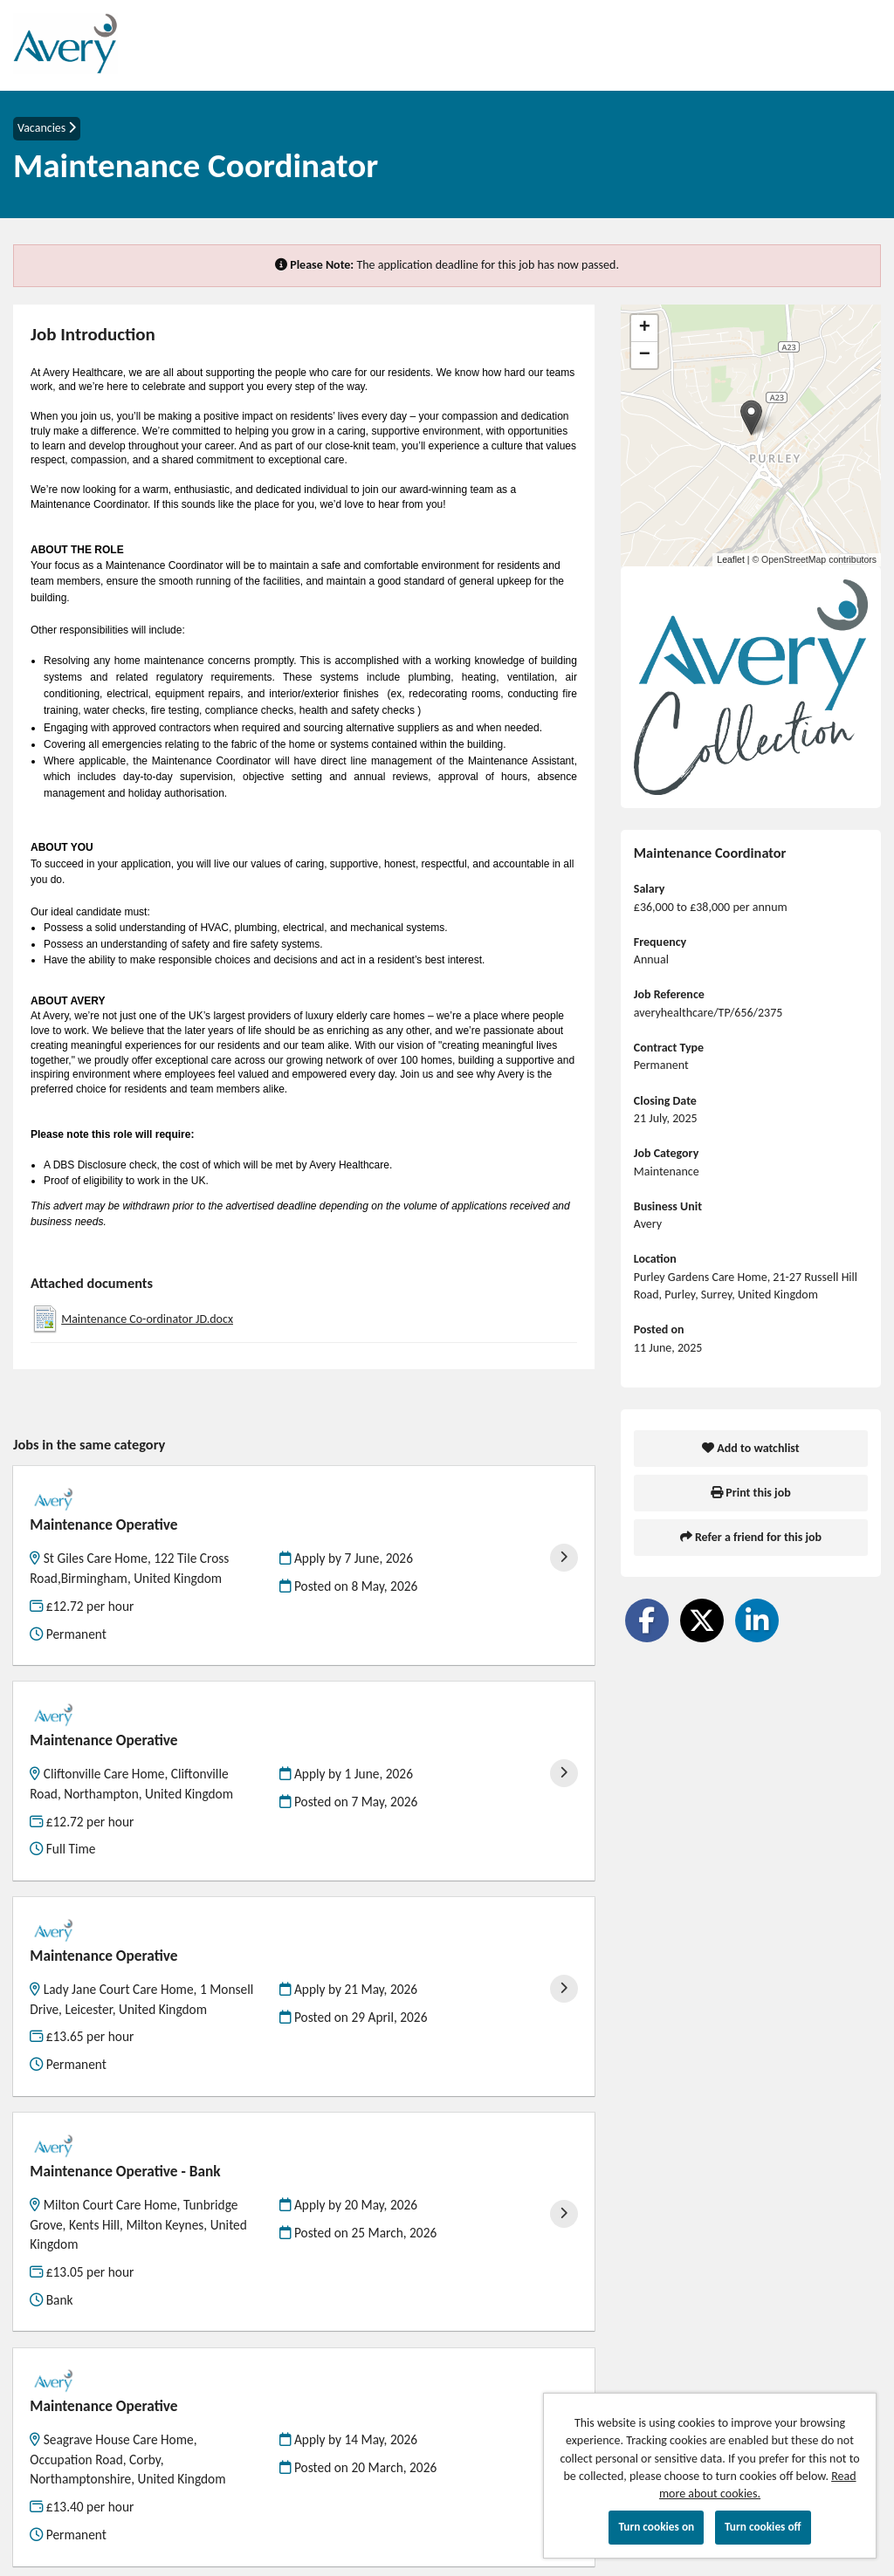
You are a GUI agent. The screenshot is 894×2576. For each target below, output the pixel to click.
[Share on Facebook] (647, 1620)
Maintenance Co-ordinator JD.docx (147, 1319)
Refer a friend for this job (751, 1537)
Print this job (751, 1492)
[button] (751, 417)
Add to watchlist (751, 1448)
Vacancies (46, 127)
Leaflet (731, 559)
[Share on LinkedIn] (757, 1620)
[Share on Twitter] (702, 1620)
